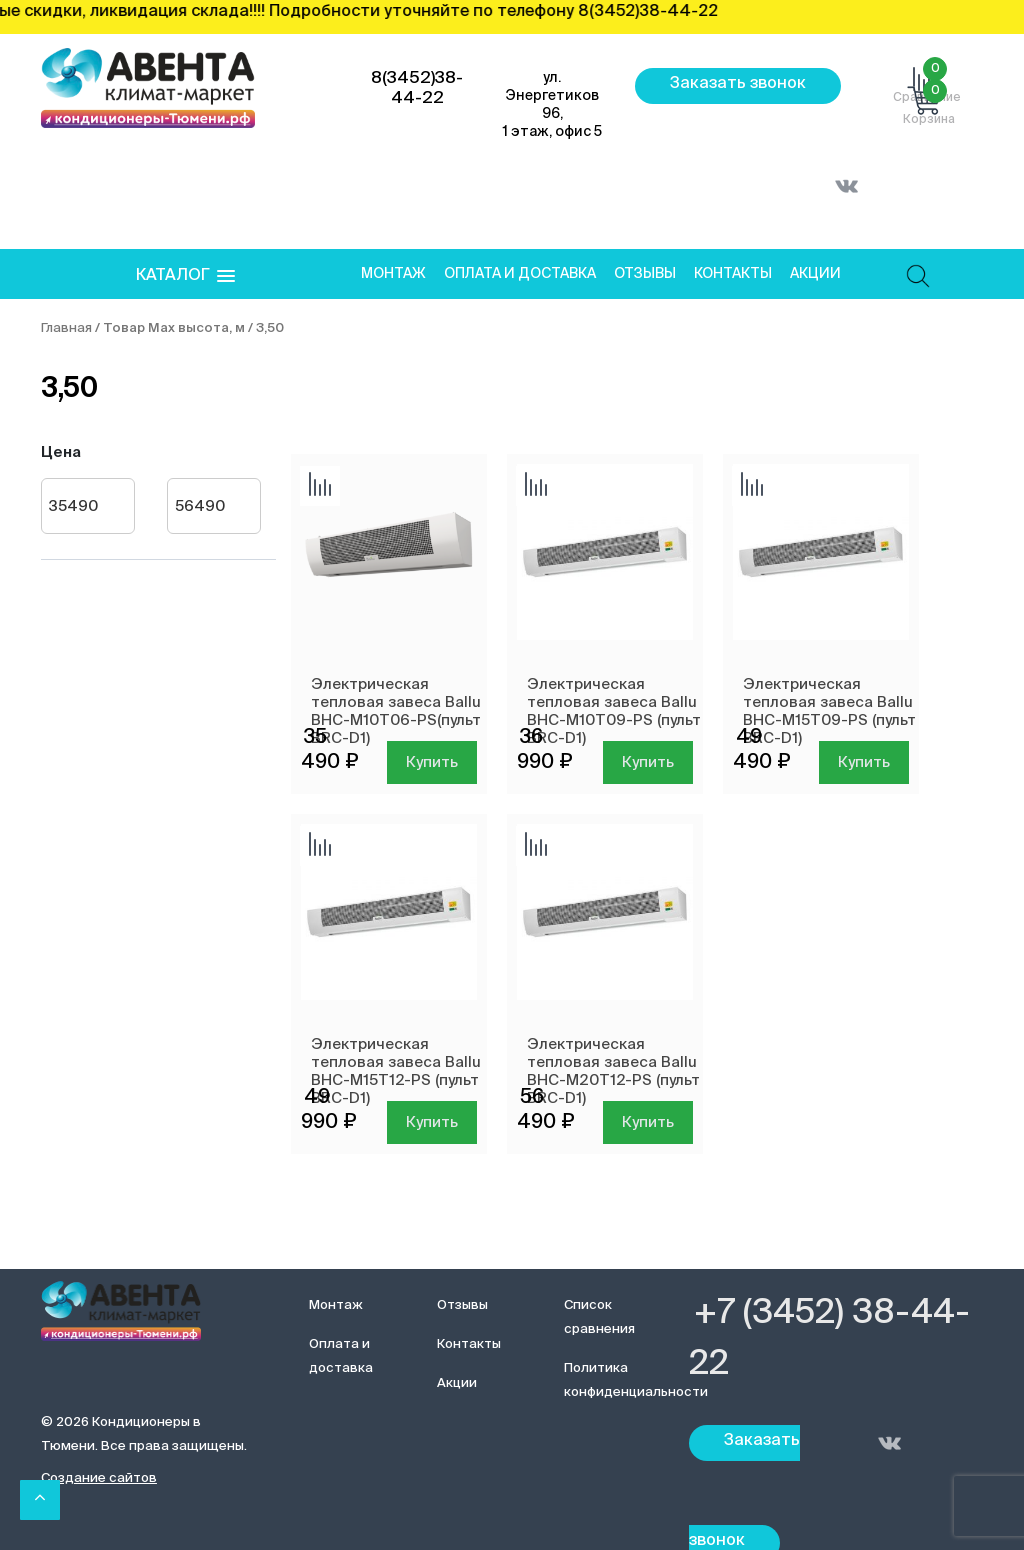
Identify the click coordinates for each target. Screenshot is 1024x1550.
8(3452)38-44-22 (417, 88)
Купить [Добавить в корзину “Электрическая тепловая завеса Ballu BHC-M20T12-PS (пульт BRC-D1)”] (648, 1122)
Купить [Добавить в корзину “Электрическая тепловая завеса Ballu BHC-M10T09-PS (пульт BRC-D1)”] (648, 762)
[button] (185, 276)
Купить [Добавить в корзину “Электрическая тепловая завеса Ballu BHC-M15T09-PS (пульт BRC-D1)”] (864, 762)
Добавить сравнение (320, 486)
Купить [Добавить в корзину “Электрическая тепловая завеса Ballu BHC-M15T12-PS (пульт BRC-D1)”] (432, 1122)
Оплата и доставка (520, 274)
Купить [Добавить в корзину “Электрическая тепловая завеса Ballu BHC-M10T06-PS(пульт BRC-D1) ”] (432, 762)
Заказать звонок (738, 84)
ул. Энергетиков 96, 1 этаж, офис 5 (552, 105)
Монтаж (393, 274)
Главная (66, 328)
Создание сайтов (99, 1478)
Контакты (733, 274)
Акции (815, 274)
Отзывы (645, 274)
